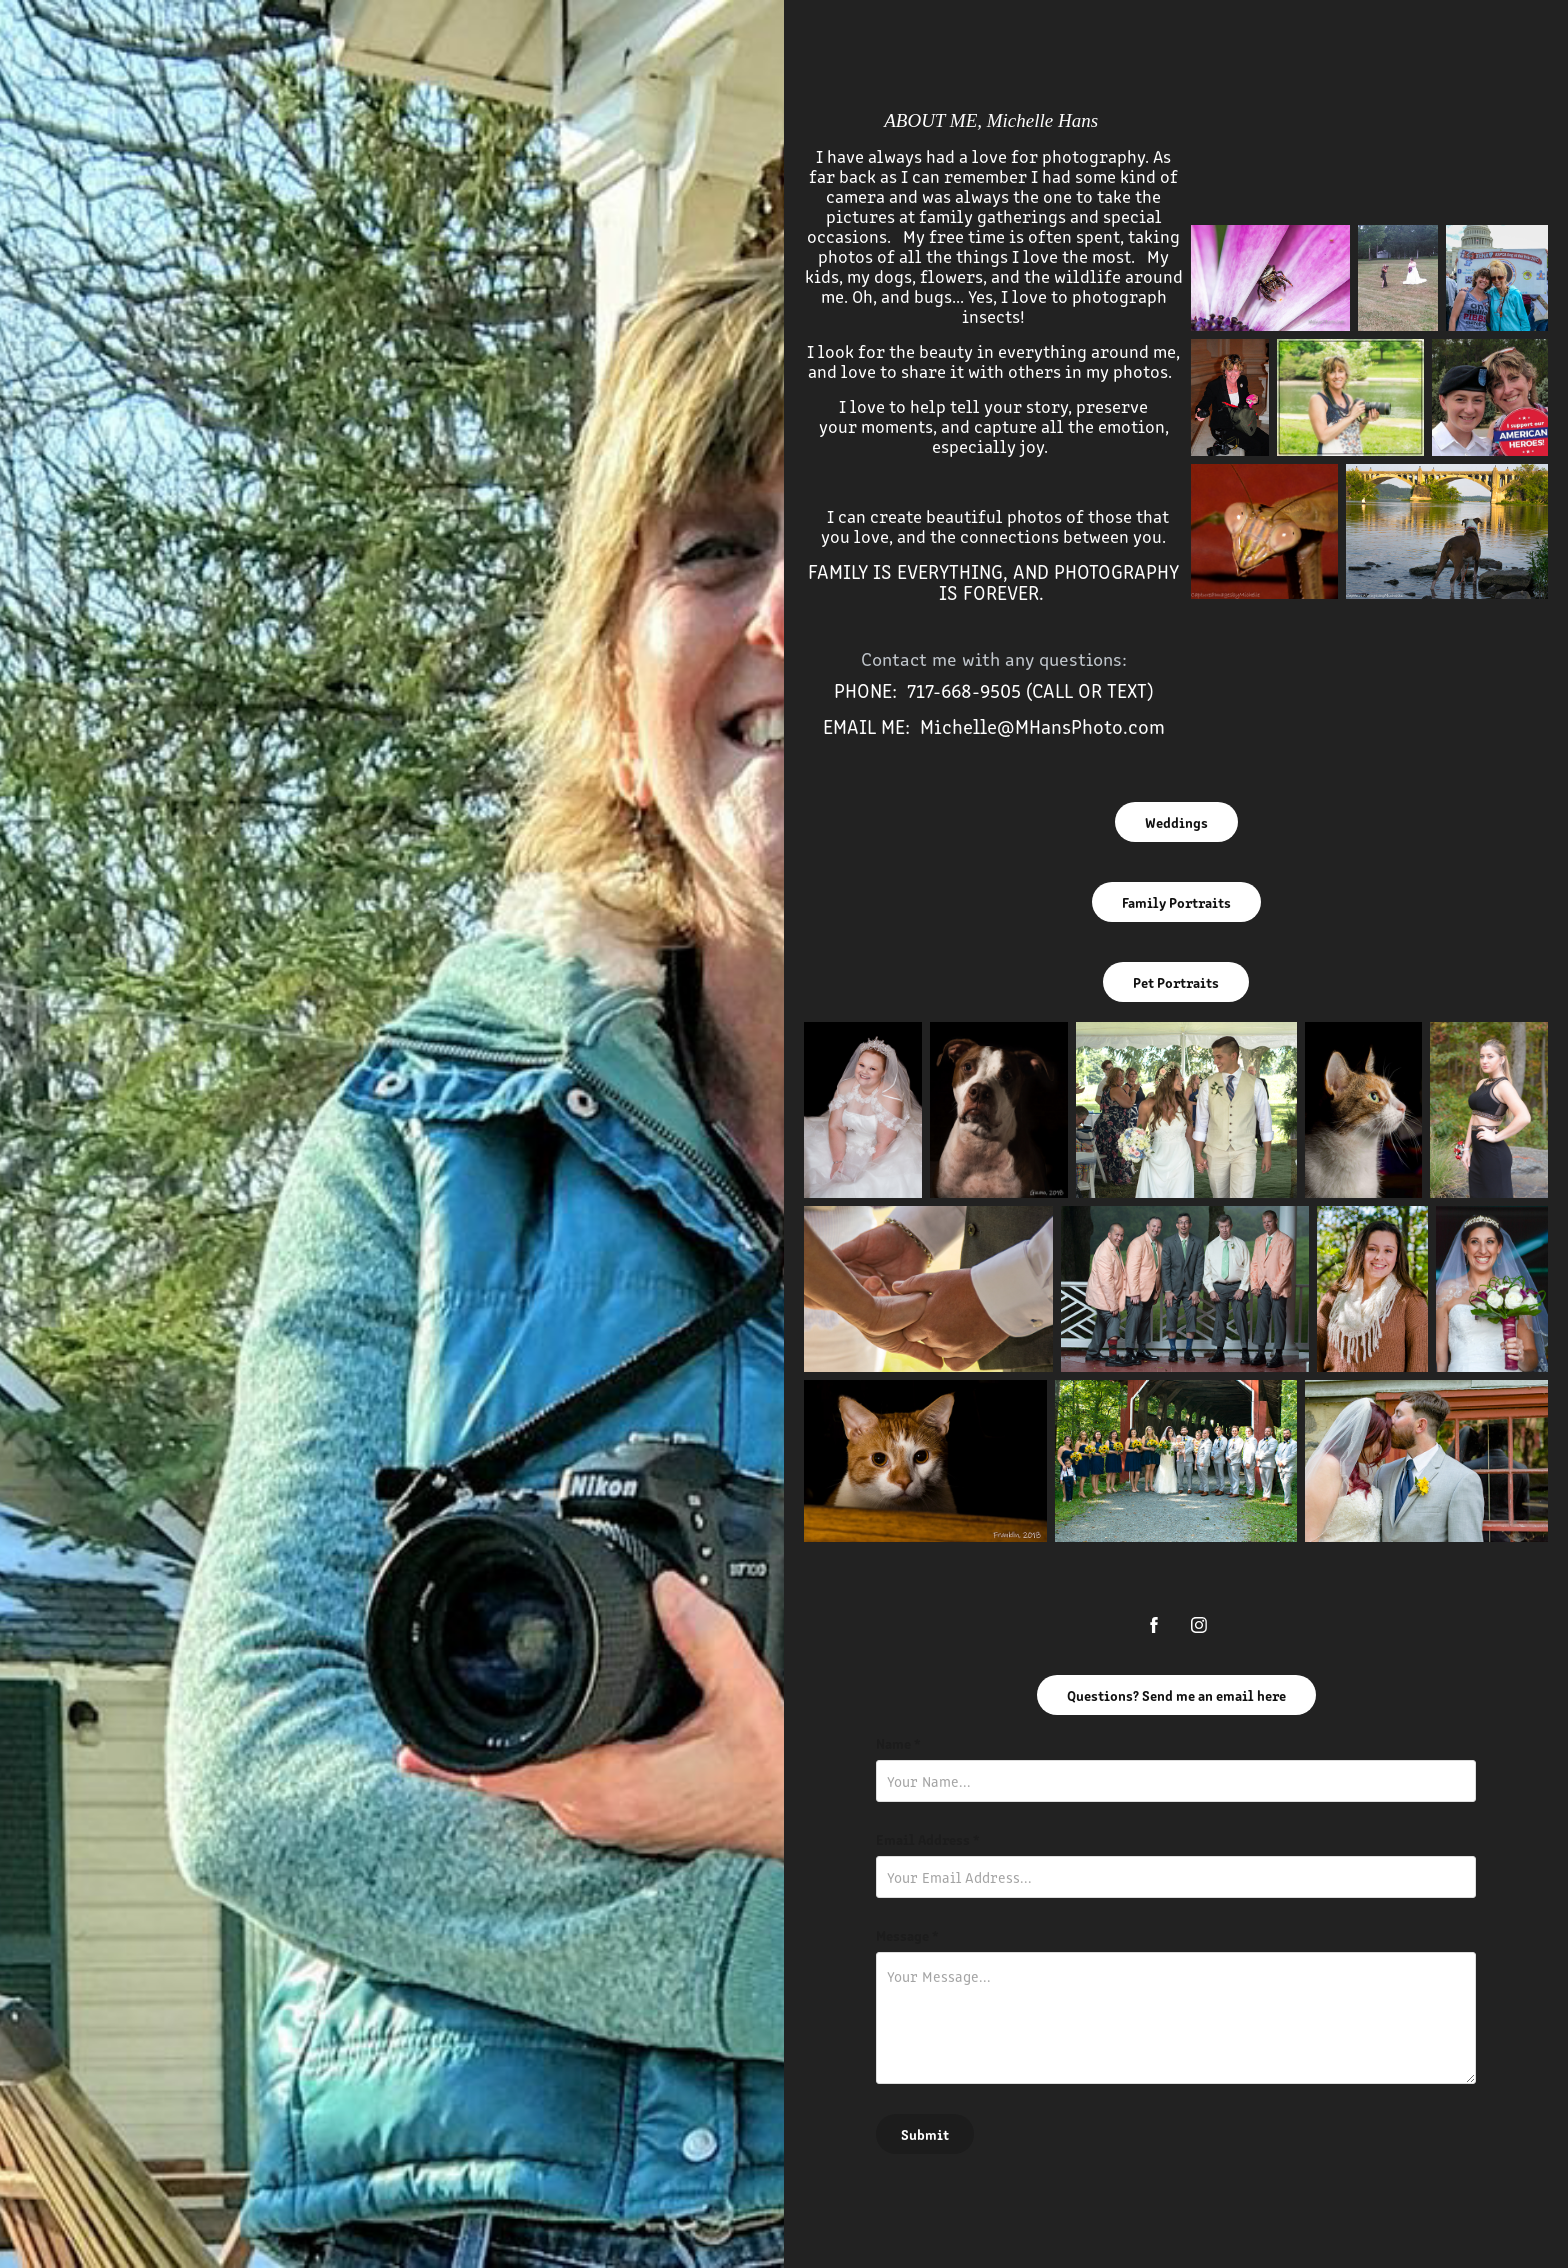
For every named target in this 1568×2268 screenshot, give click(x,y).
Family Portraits (1176, 902)
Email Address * (928, 1839)
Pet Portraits (1176, 982)
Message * (907, 1935)
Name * (898, 1743)
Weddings (1176, 822)
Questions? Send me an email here (1176, 1695)
